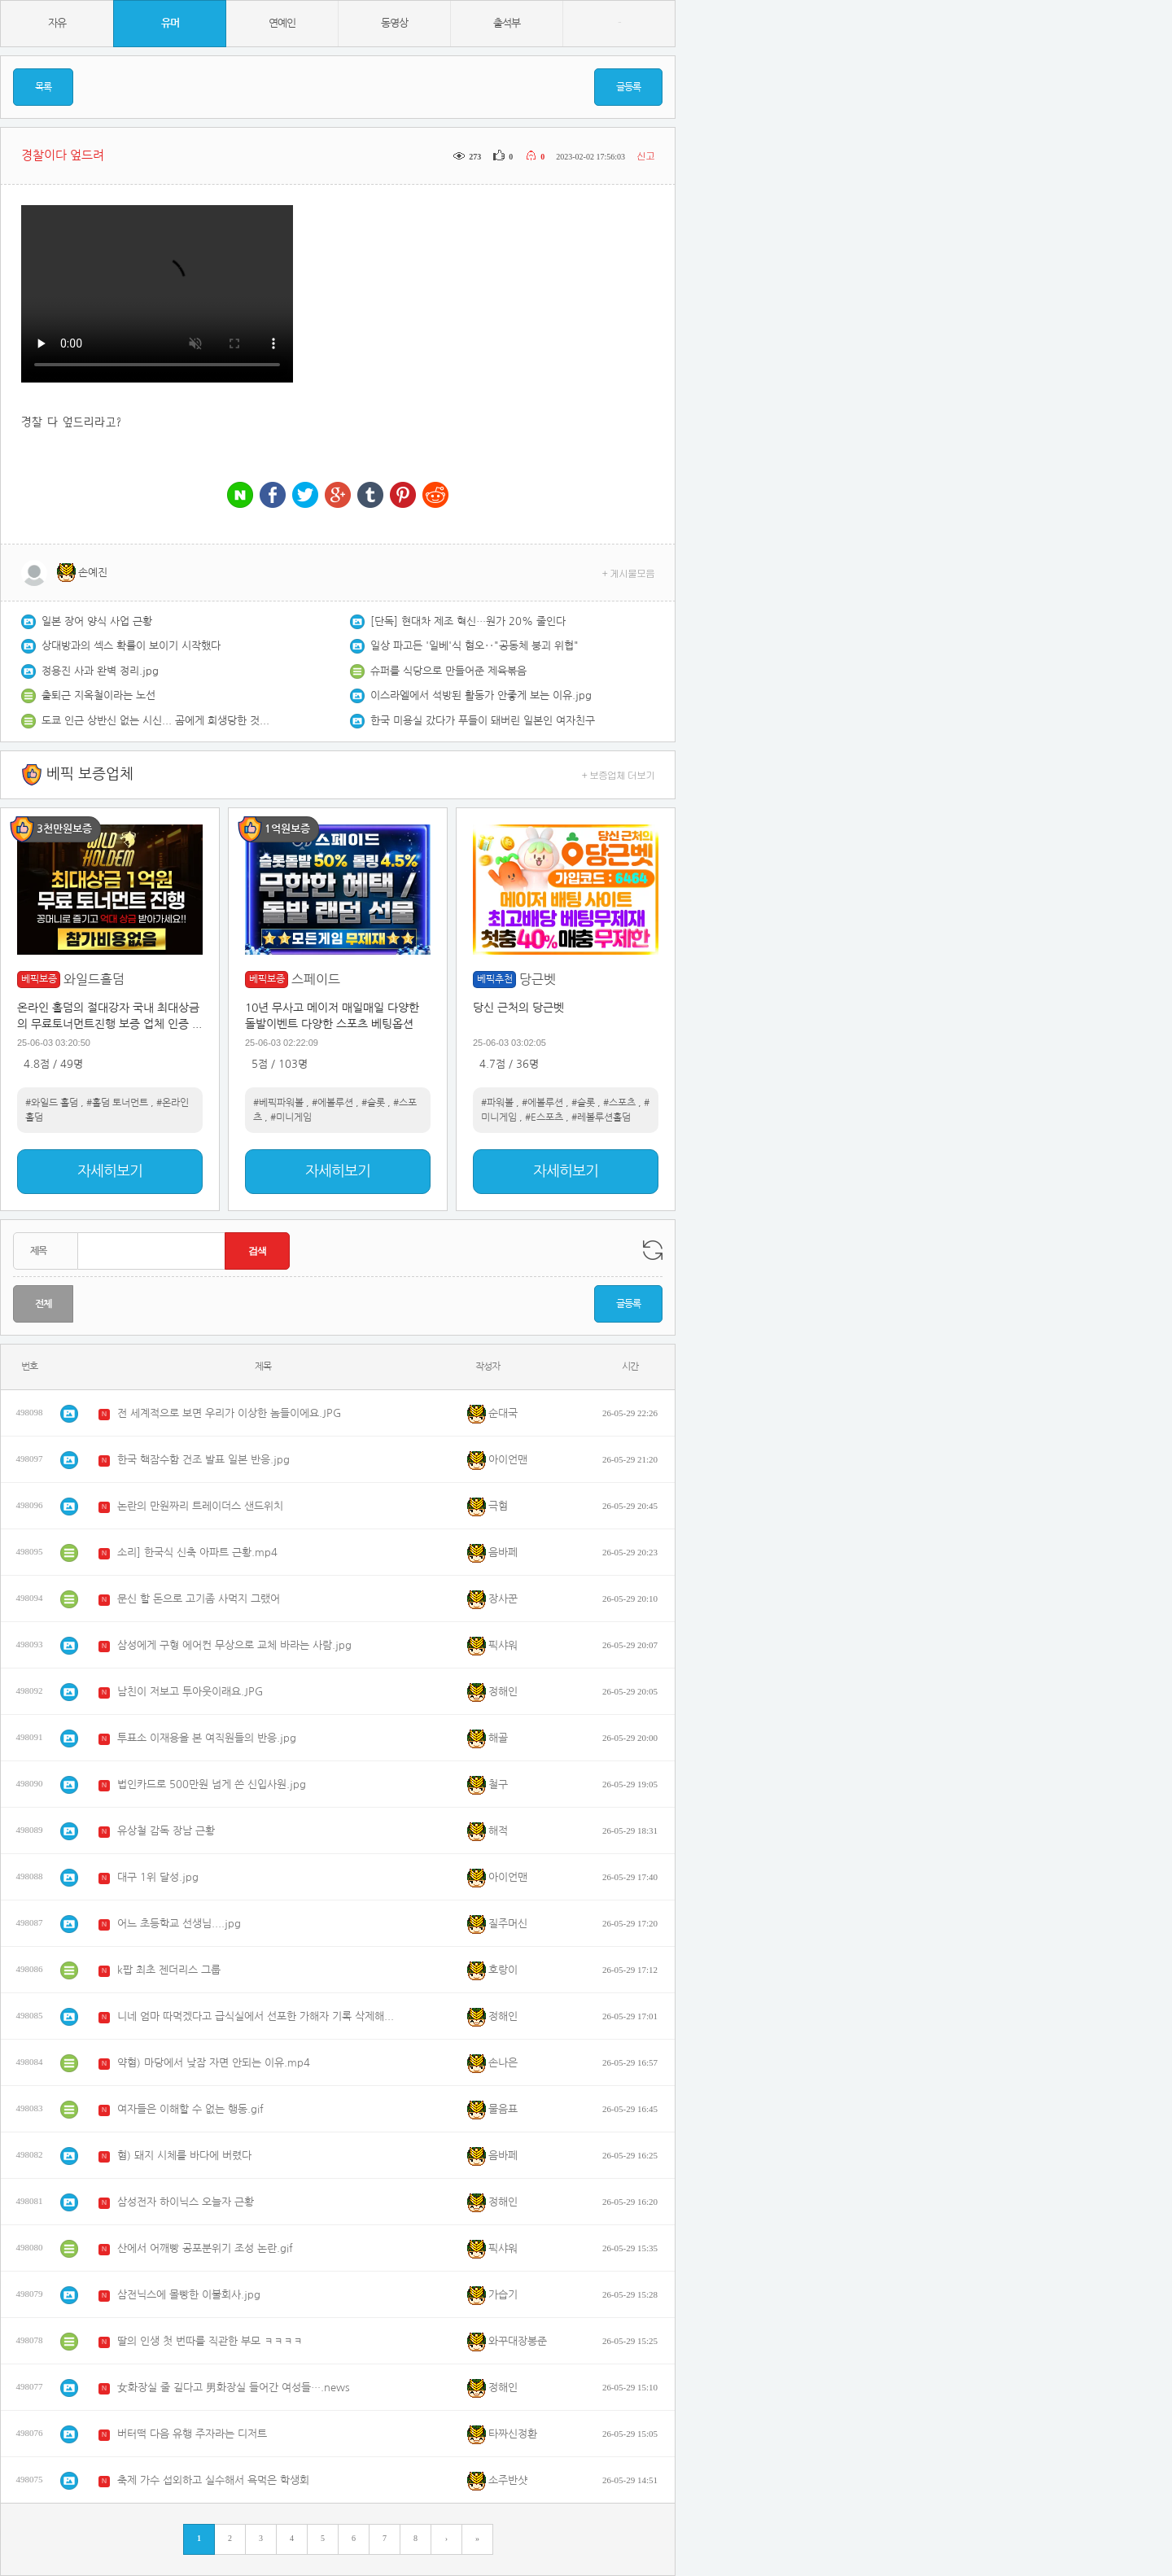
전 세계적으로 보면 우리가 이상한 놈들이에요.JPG (229, 1413)
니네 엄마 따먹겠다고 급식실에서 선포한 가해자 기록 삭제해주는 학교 (259, 2016)
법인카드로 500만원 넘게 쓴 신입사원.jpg (211, 1784)
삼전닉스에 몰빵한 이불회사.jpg (188, 2295)
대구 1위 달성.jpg (158, 1877)
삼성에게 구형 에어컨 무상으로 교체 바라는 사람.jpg (234, 1645)
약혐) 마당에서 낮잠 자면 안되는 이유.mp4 (213, 2063)
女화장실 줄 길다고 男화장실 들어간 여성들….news (233, 2387)
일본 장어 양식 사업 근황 (97, 621)
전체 (43, 1304)
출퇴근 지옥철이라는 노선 (98, 695)
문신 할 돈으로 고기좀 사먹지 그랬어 (198, 1599)
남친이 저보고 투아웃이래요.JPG (190, 1691)
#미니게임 (291, 1117)
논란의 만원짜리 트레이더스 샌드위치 (200, 1506)
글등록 (628, 87)
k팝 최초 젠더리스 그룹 (169, 1970)
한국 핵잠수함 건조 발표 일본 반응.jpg (203, 1459)
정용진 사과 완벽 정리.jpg (100, 671)
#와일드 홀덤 (51, 1103)
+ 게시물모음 (628, 572)
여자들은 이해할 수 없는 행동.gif (190, 2109)
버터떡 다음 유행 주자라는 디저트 (192, 2434)
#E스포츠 (544, 1117)
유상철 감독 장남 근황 (166, 1831)
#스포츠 (619, 1103)
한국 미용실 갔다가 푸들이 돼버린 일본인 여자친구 (482, 720)
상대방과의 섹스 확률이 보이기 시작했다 (131, 646)
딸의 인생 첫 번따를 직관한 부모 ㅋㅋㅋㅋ (210, 2341)
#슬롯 (373, 1103)
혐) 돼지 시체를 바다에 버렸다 (184, 2155)
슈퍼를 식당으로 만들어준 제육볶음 (448, 671)
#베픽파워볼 (278, 1103)
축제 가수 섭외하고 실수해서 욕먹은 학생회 (213, 2480)
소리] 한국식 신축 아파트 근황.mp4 (197, 1552)
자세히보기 (109, 1171)
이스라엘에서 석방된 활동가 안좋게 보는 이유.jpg (481, 695)
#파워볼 (497, 1103)
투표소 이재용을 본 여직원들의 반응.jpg (206, 1738)
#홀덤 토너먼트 (117, 1103)
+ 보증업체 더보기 (618, 774)
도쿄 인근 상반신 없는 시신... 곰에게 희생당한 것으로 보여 (155, 720)
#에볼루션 (332, 1103)
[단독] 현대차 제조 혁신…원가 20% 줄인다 (468, 621)
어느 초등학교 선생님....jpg (179, 1923)
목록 (43, 87)
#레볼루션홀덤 (601, 1117)
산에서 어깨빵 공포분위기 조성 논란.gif (205, 2248)
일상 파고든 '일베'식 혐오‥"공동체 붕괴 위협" (474, 646)
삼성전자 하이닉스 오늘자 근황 (185, 2202)
